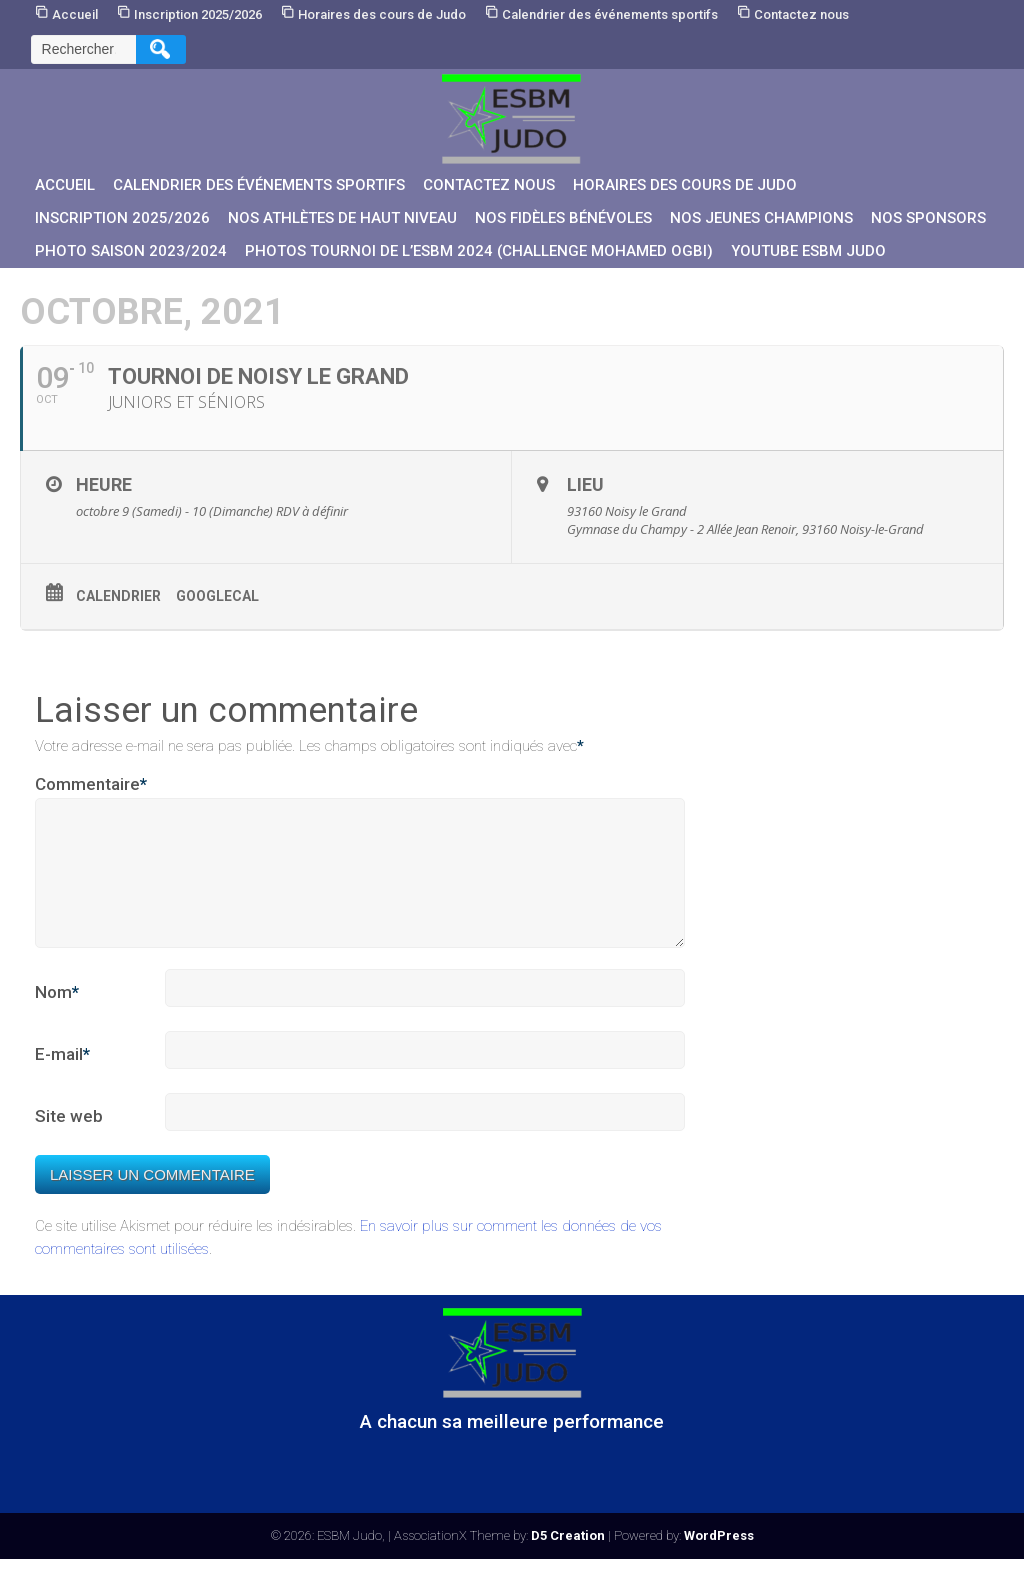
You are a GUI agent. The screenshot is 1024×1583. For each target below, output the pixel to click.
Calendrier (118, 596)
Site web (69, 1140)
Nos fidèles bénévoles (563, 218)
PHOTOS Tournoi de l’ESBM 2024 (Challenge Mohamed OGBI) (479, 251)
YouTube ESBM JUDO (808, 251)
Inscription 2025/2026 (198, 14)
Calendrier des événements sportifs (610, 14)
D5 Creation (568, 1559)
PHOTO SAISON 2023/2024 (131, 251)
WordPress (719, 1559)
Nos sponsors (928, 218)
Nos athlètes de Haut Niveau (342, 218)
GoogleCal (217, 596)
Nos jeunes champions (761, 218)
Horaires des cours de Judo (382, 14)
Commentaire (91, 785)
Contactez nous (801, 14)
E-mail (62, 1079)
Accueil (75, 14)
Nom (57, 1017)
